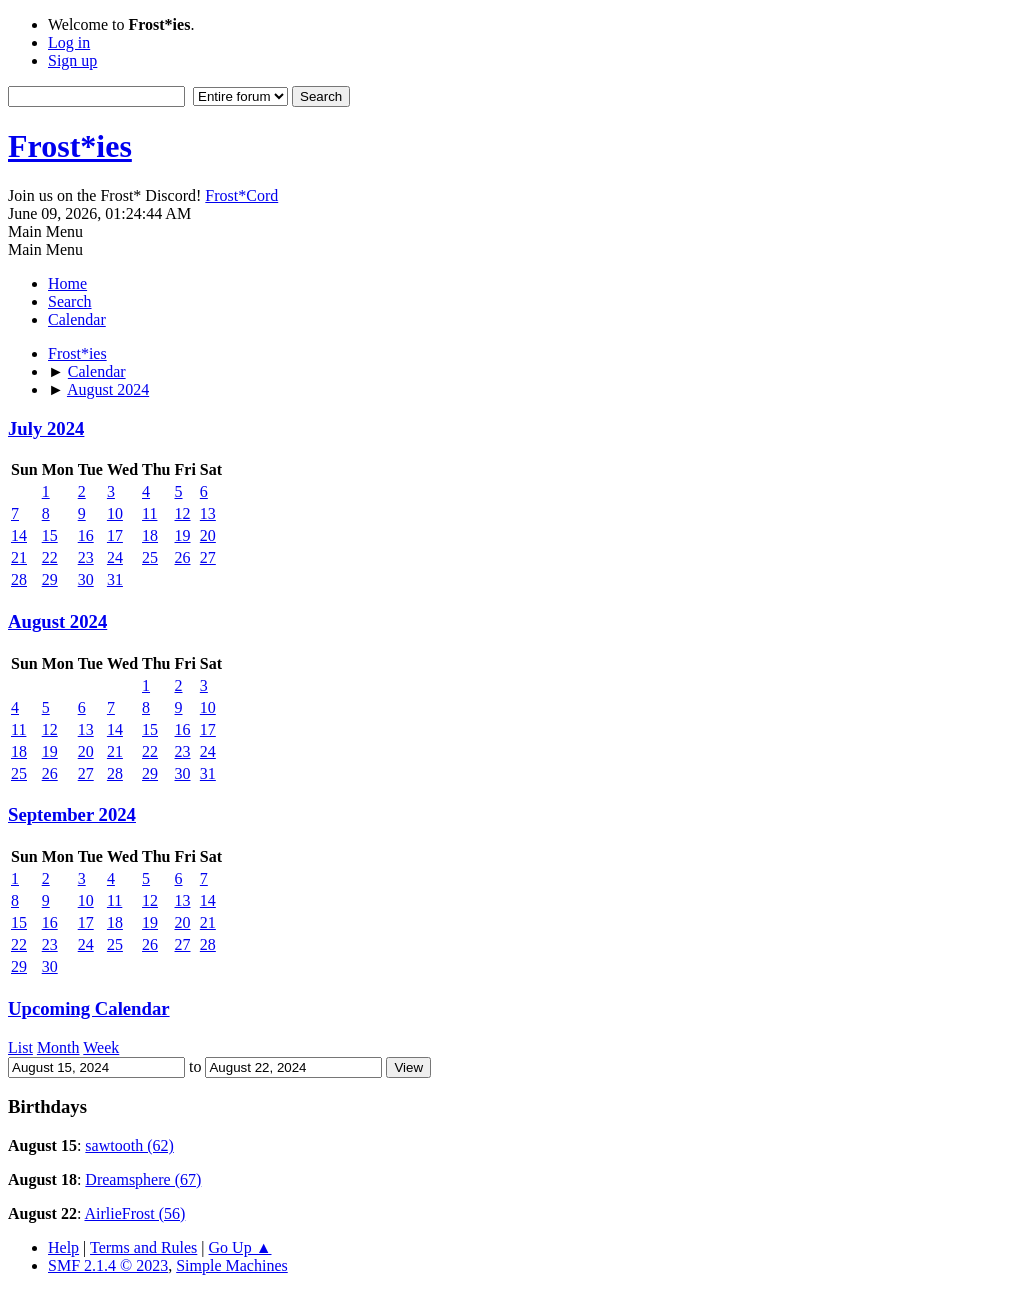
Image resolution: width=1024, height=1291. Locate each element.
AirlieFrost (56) (134, 1213)
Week (101, 1047)
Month (58, 1047)
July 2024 (46, 428)
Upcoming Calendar (89, 1008)
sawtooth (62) (129, 1145)
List (20, 1047)
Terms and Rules (143, 1247)
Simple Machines (232, 1265)
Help (63, 1247)
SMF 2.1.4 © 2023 (108, 1265)
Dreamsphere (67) (143, 1179)
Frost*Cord (241, 195)
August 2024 (57, 621)
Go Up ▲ (240, 1247)
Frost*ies (70, 146)
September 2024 (72, 814)
